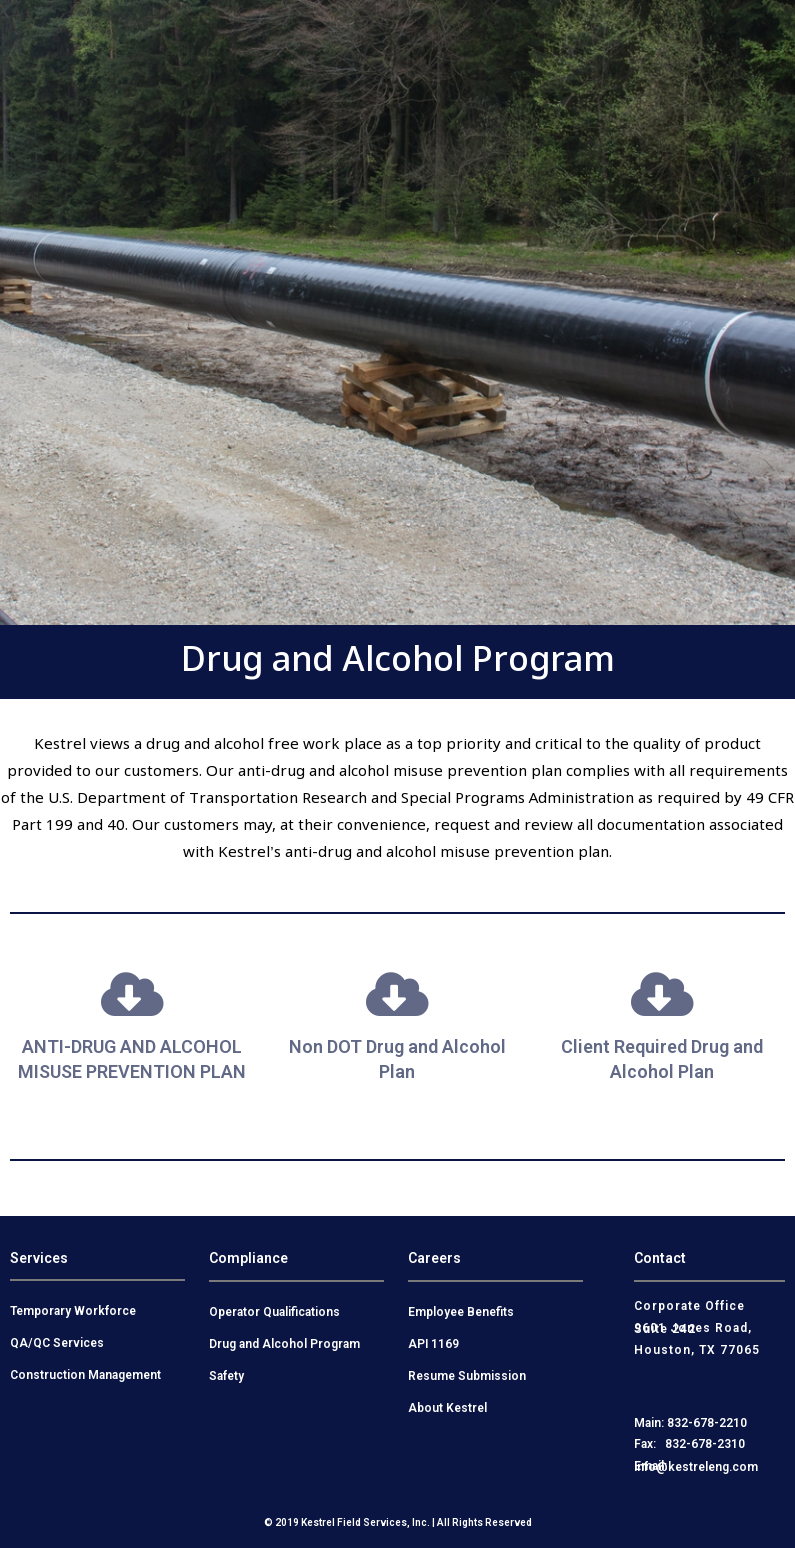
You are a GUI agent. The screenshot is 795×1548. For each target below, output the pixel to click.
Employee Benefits (461, 1312)
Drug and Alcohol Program (284, 1344)
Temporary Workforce (73, 1311)
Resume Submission (467, 1376)
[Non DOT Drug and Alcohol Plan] (397, 994)
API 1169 (433, 1344)
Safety (226, 1376)
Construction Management (85, 1375)
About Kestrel (447, 1408)
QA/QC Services (57, 1343)
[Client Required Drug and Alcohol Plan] (662, 994)
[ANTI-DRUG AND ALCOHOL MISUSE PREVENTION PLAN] (132, 994)
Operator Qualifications (274, 1312)
